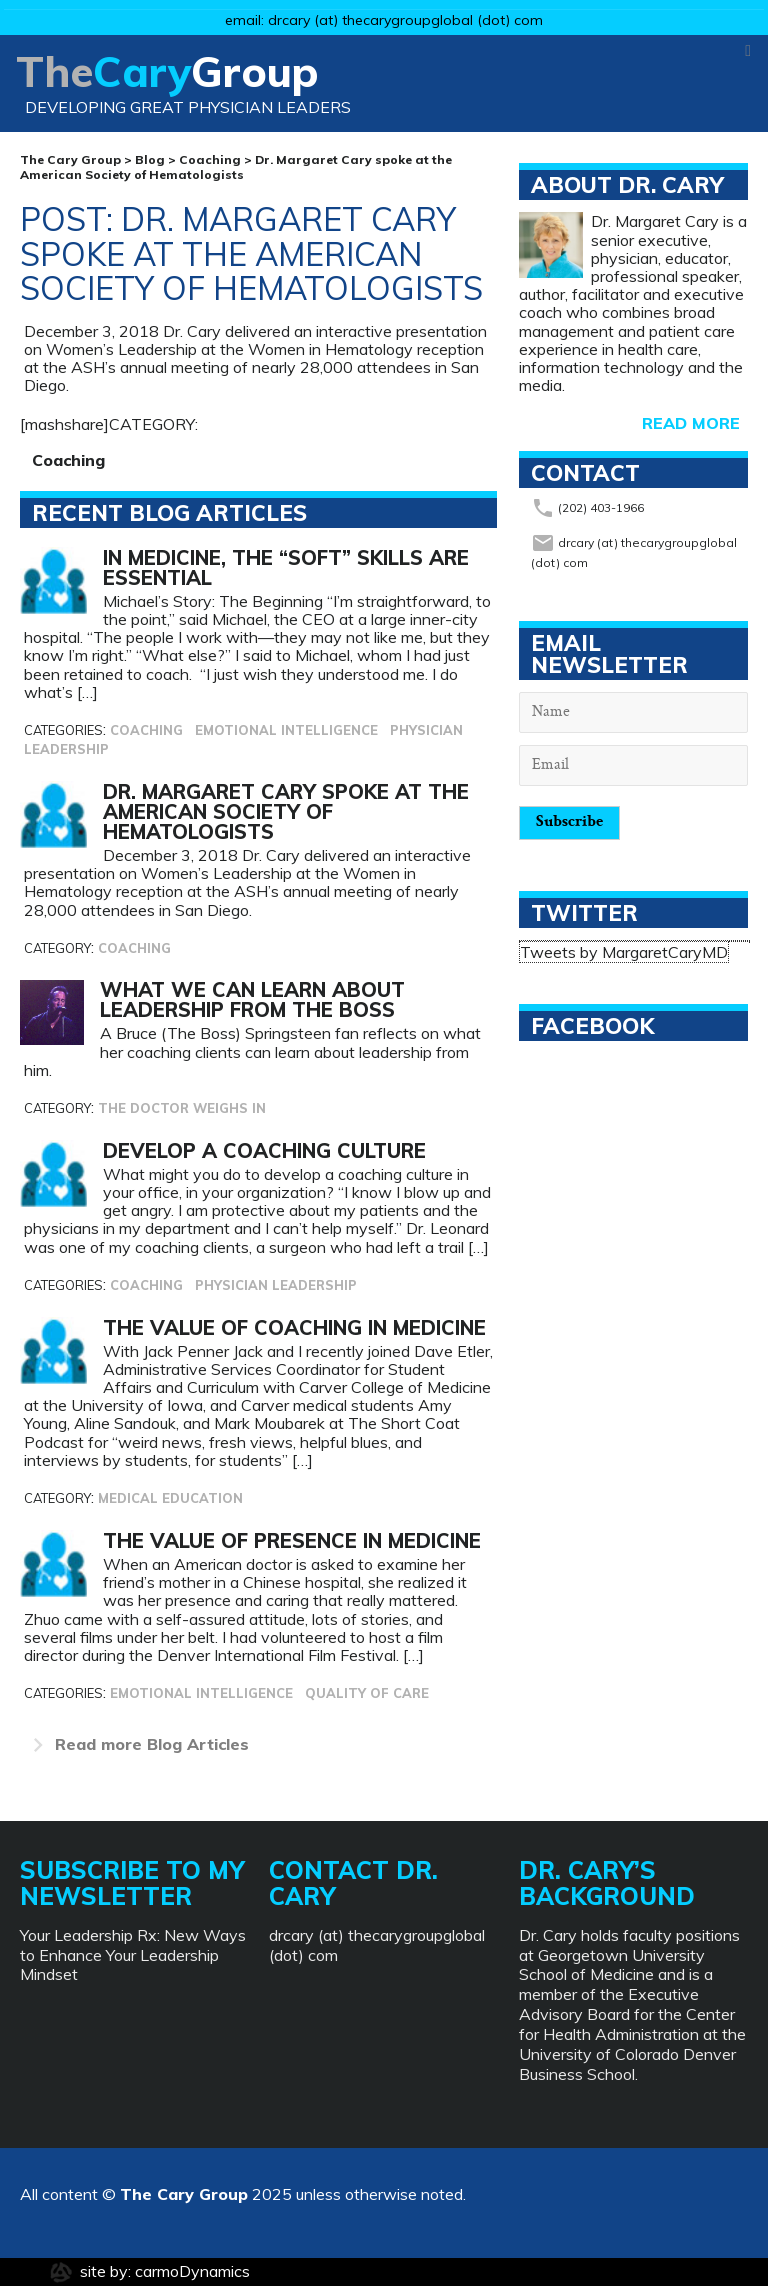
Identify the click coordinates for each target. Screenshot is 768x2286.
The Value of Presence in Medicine (292, 1540)
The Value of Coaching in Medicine (294, 1327)
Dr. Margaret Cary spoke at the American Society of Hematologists (286, 811)
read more (691, 423)
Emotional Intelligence (288, 730)
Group (183, 89)
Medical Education (170, 1498)
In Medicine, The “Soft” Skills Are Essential (286, 567)
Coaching (68, 460)
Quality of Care (367, 1693)
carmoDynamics (192, 2271)
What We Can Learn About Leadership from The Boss (252, 999)
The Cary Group (184, 2194)
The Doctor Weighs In (182, 1108)
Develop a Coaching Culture (264, 1150)
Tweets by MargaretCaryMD (624, 952)
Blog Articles (136, 1744)
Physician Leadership (276, 1285)
